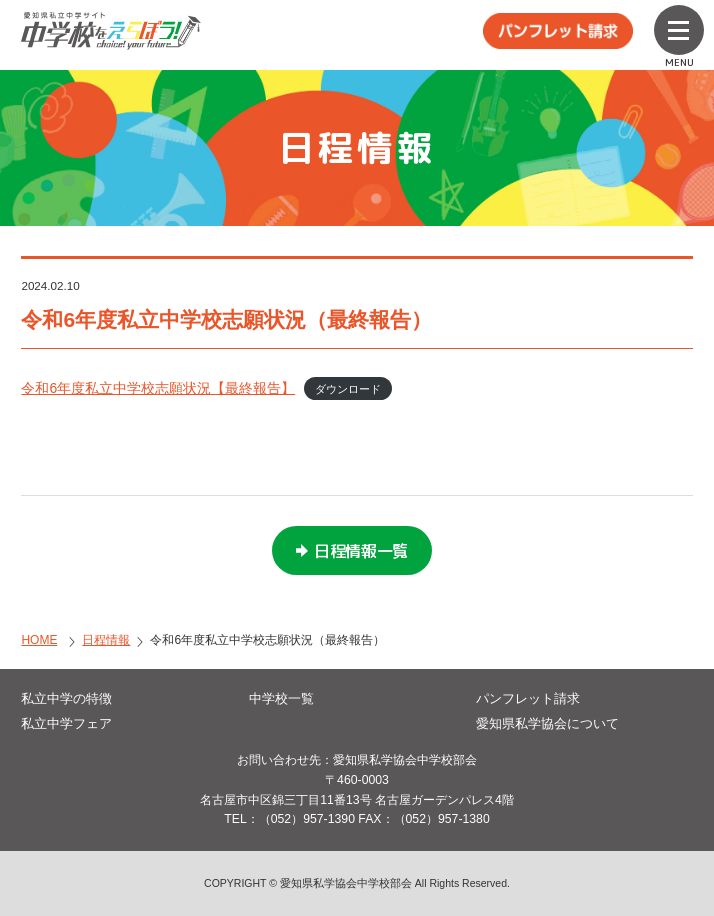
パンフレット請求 (528, 698)
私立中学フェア (66, 723)
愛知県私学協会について (547, 723)
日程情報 (106, 640)
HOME (39, 640)
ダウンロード (348, 389)
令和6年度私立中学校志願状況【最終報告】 (158, 388)
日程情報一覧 (361, 551)
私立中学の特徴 (66, 698)
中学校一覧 (281, 698)
